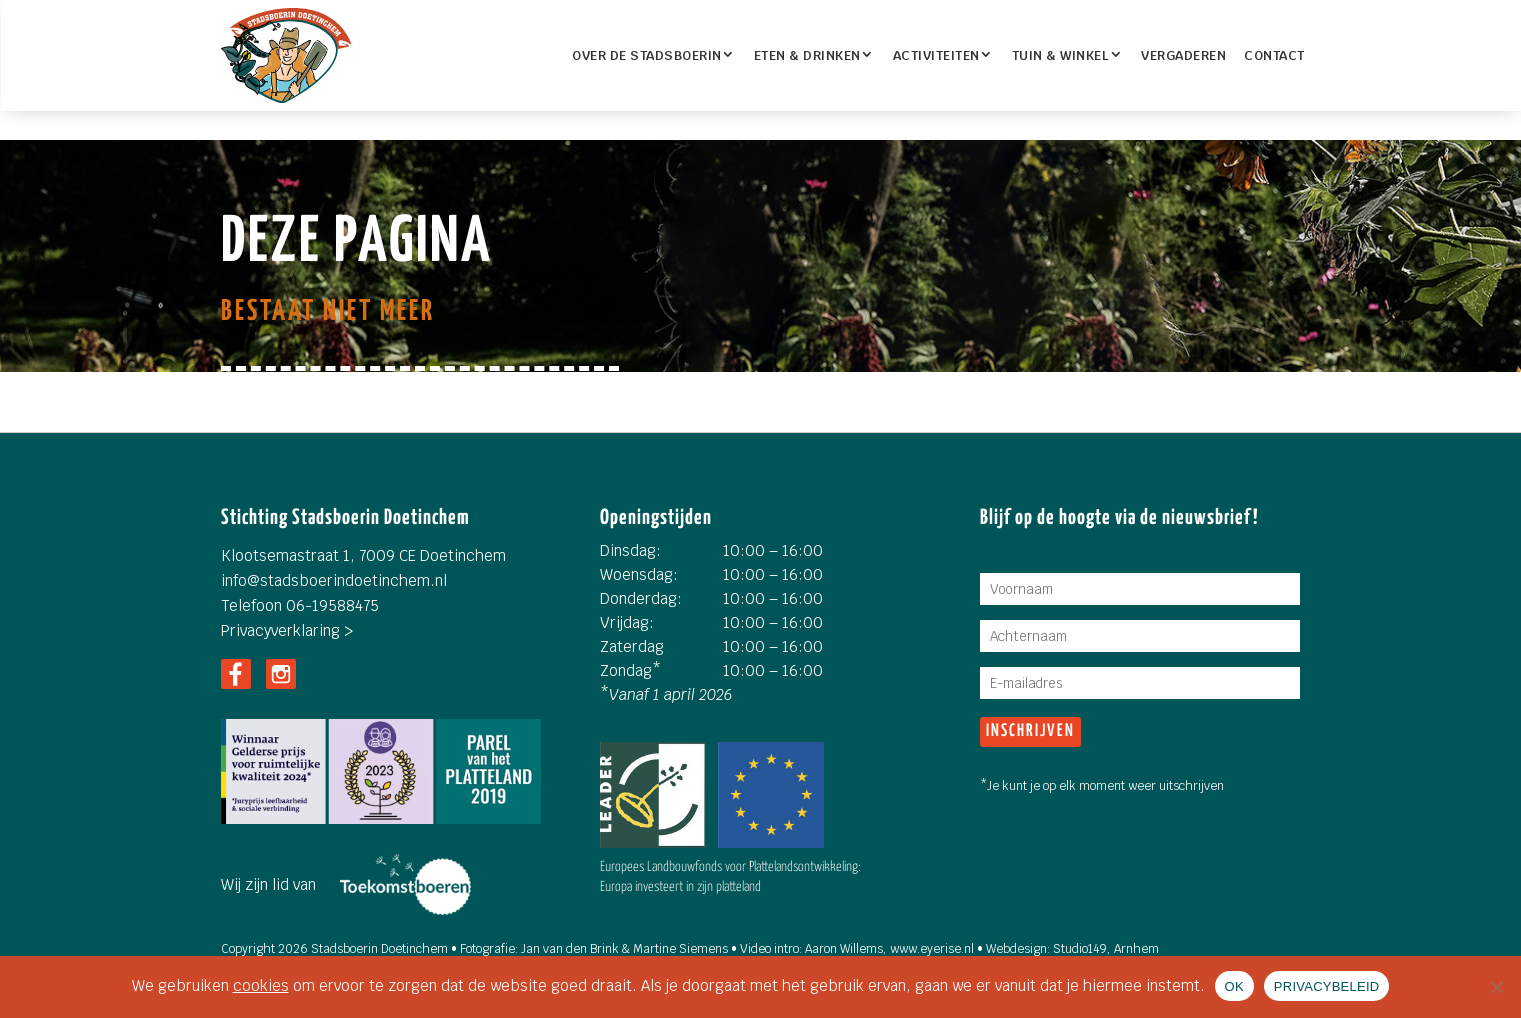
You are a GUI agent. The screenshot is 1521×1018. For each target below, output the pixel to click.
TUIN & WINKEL (1061, 55)
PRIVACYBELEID (1327, 986)
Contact (1274, 55)
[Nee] (1496, 987)
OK (1234, 986)
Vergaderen (1183, 55)
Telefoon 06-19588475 (300, 605)
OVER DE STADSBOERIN (647, 55)
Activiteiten (936, 55)
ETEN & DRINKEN (807, 55)
